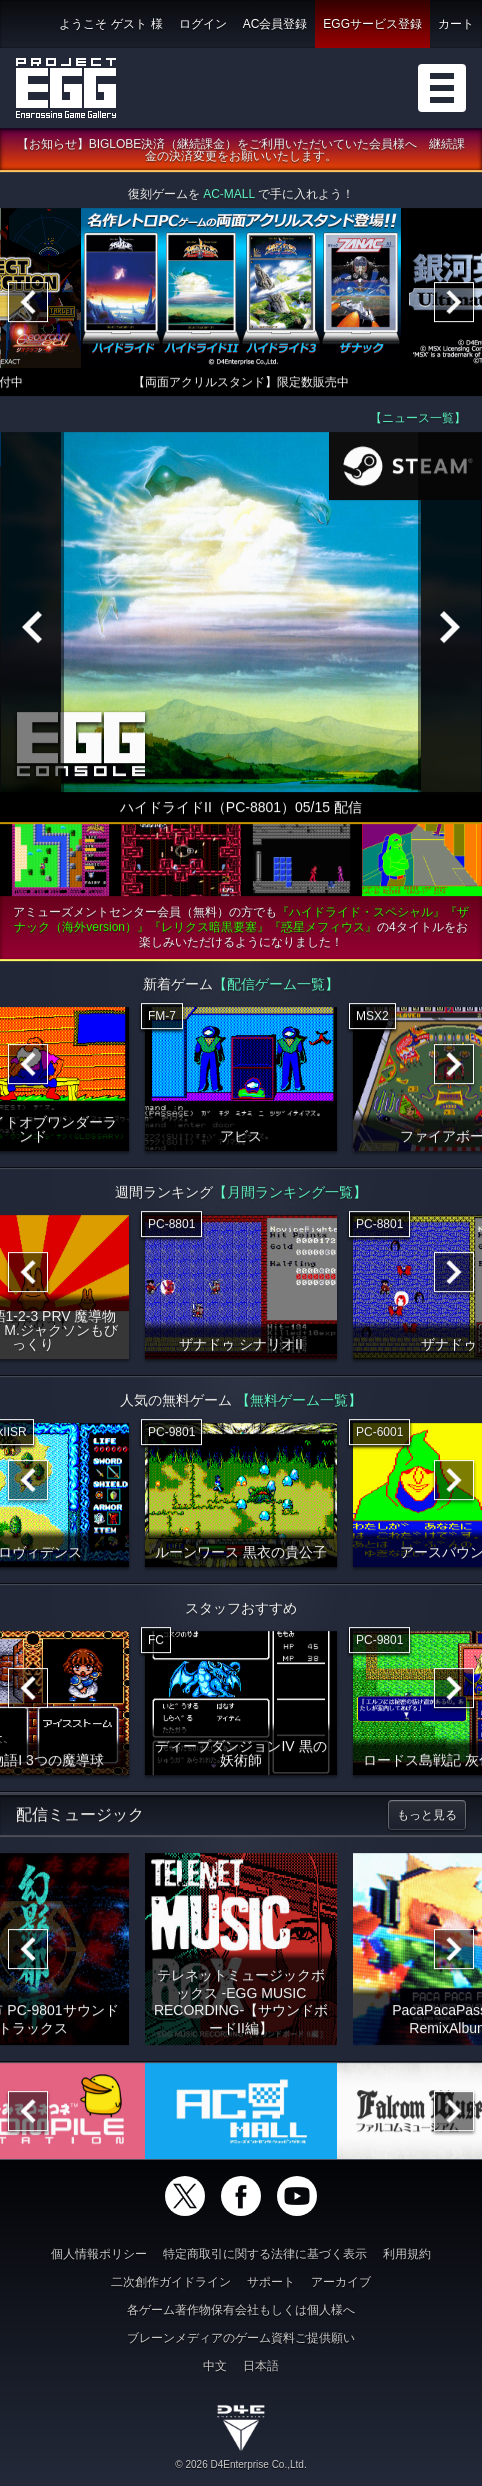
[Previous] (28, 304)
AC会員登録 (275, 24)
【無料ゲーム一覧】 (299, 1402)
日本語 (261, 2366)
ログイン (203, 24)
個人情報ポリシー (99, 2254)
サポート (271, 2282)
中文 (215, 2366)
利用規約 (407, 2254)
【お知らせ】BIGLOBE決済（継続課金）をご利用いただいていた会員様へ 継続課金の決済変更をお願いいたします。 (241, 152)
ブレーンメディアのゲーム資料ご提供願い (241, 2338)
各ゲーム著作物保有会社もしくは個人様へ (241, 2310)
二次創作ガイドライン (171, 2282)
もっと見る (427, 1817)
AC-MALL (229, 196)
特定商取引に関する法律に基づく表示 (265, 2254)
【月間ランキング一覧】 (290, 1194)
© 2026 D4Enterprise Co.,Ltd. (240, 2464)
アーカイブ (341, 2282)
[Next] (454, 304)
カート (456, 24)
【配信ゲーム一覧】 (276, 986)
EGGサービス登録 (372, 24)
